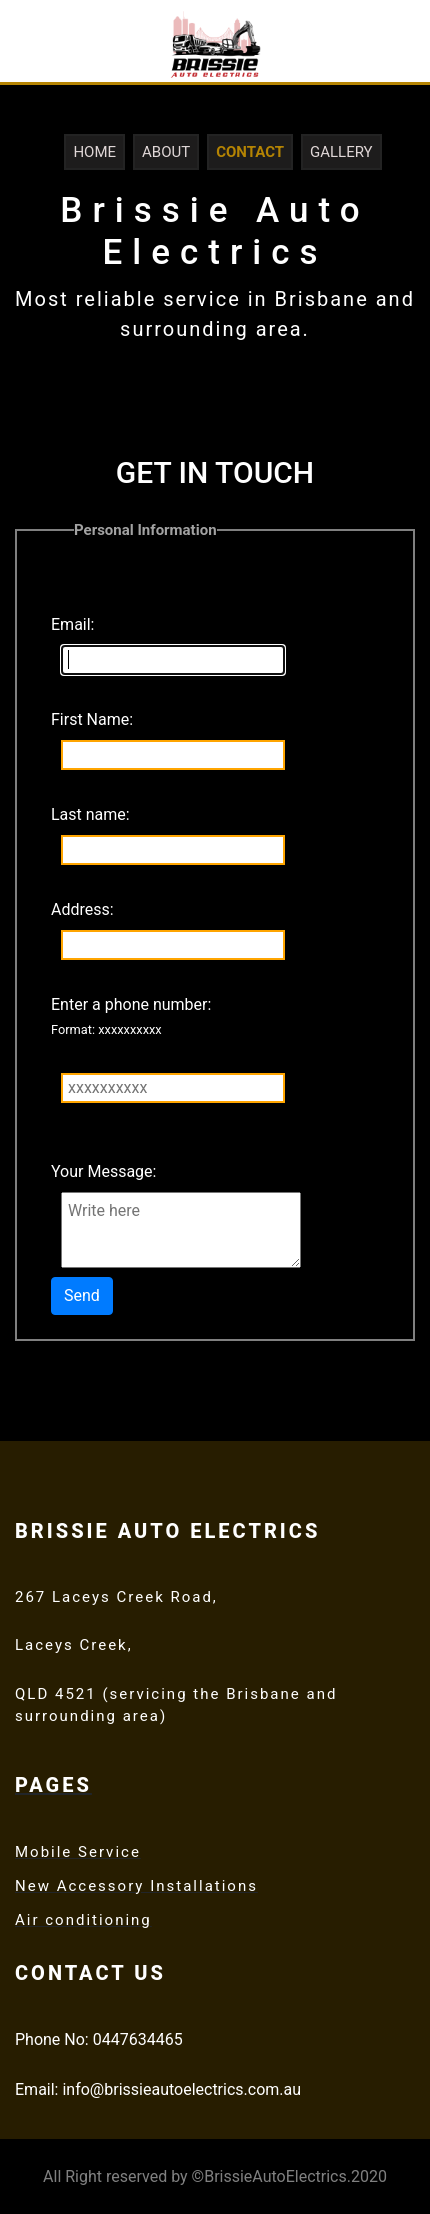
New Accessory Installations (136, 1886)
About (166, 152)
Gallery (341, 152)
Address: (82, 909)
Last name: (90, 814)
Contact (250, 152)
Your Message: (103, 1171)
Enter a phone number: (131, 1016)
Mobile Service (78, 1852)
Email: (72, 624)
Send (82, 1295)
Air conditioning (83, 1920)
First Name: (92, 719)
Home (94, 152)
